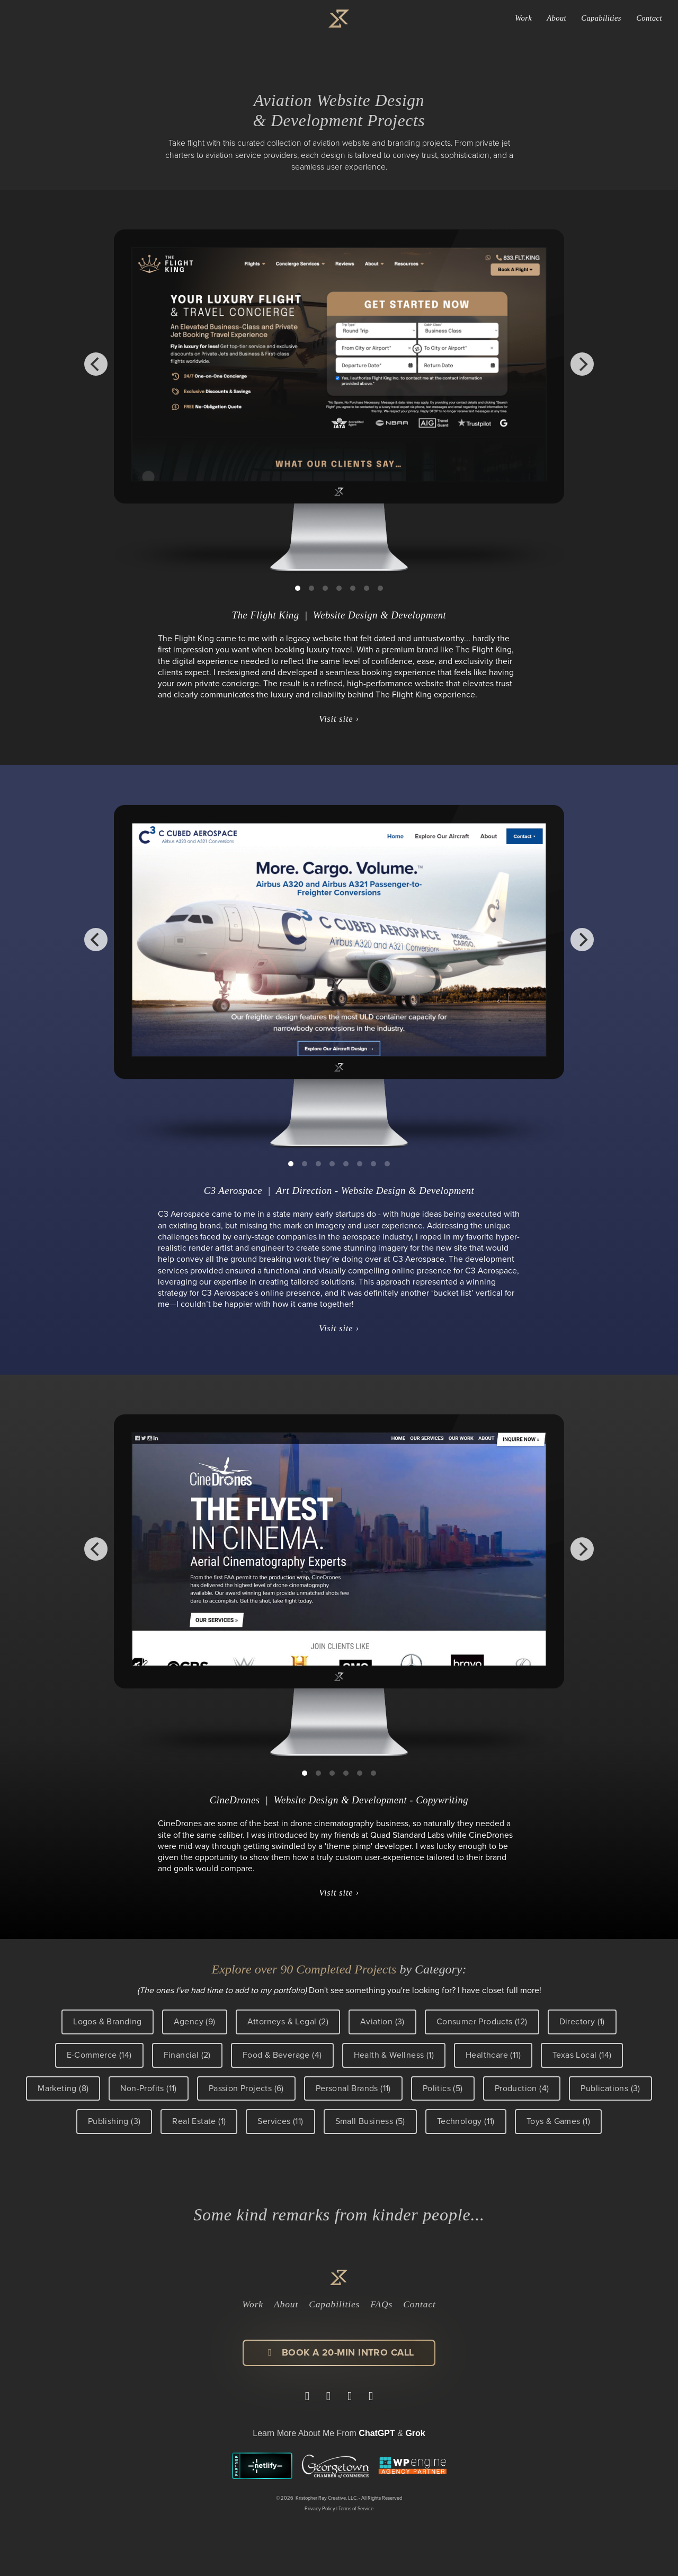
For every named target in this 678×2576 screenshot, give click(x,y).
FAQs (381, 2304)
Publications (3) (610, 2088)
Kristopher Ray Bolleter (93, 18)
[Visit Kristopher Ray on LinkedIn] (307, 2396)
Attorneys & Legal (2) (287, 2021)
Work (523, 18)
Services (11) (280, 2121)
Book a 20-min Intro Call (339, 2352)
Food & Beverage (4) (282, 2055)
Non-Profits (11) (148, 2088)
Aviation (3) (382, 2021)
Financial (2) (187, 2055)
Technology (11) (466, 2121)
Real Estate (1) (199, 2121)
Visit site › (339, 719)
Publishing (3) (114, 2121)
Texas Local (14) (581, 2055)
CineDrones (235, 1799)
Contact (649, 18)
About (556, 18)
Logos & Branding (107, 2021)
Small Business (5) (370, 2121)
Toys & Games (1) (558, 2121)
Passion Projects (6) (246, 2088)
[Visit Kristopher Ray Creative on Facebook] (328, 2396)
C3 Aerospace (233, 1190)
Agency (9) (195, 2021)
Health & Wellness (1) (394, 2055)
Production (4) (522, 2088)
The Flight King (265, 615)
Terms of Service (355, 2508)
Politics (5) (443, 2088)
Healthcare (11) (493, 2055)
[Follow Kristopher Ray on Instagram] (350, 2396)
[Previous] (96, 364)
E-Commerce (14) (99, 2055)
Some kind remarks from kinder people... (339, 2214)
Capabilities (601, 18)
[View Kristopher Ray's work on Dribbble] (371, 2396)
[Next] (582, 364)
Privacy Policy (320, 2508)
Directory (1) (582, 2021)
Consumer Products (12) (482, 2021)
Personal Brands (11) (353, 2088)
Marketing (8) (63, 2088)
